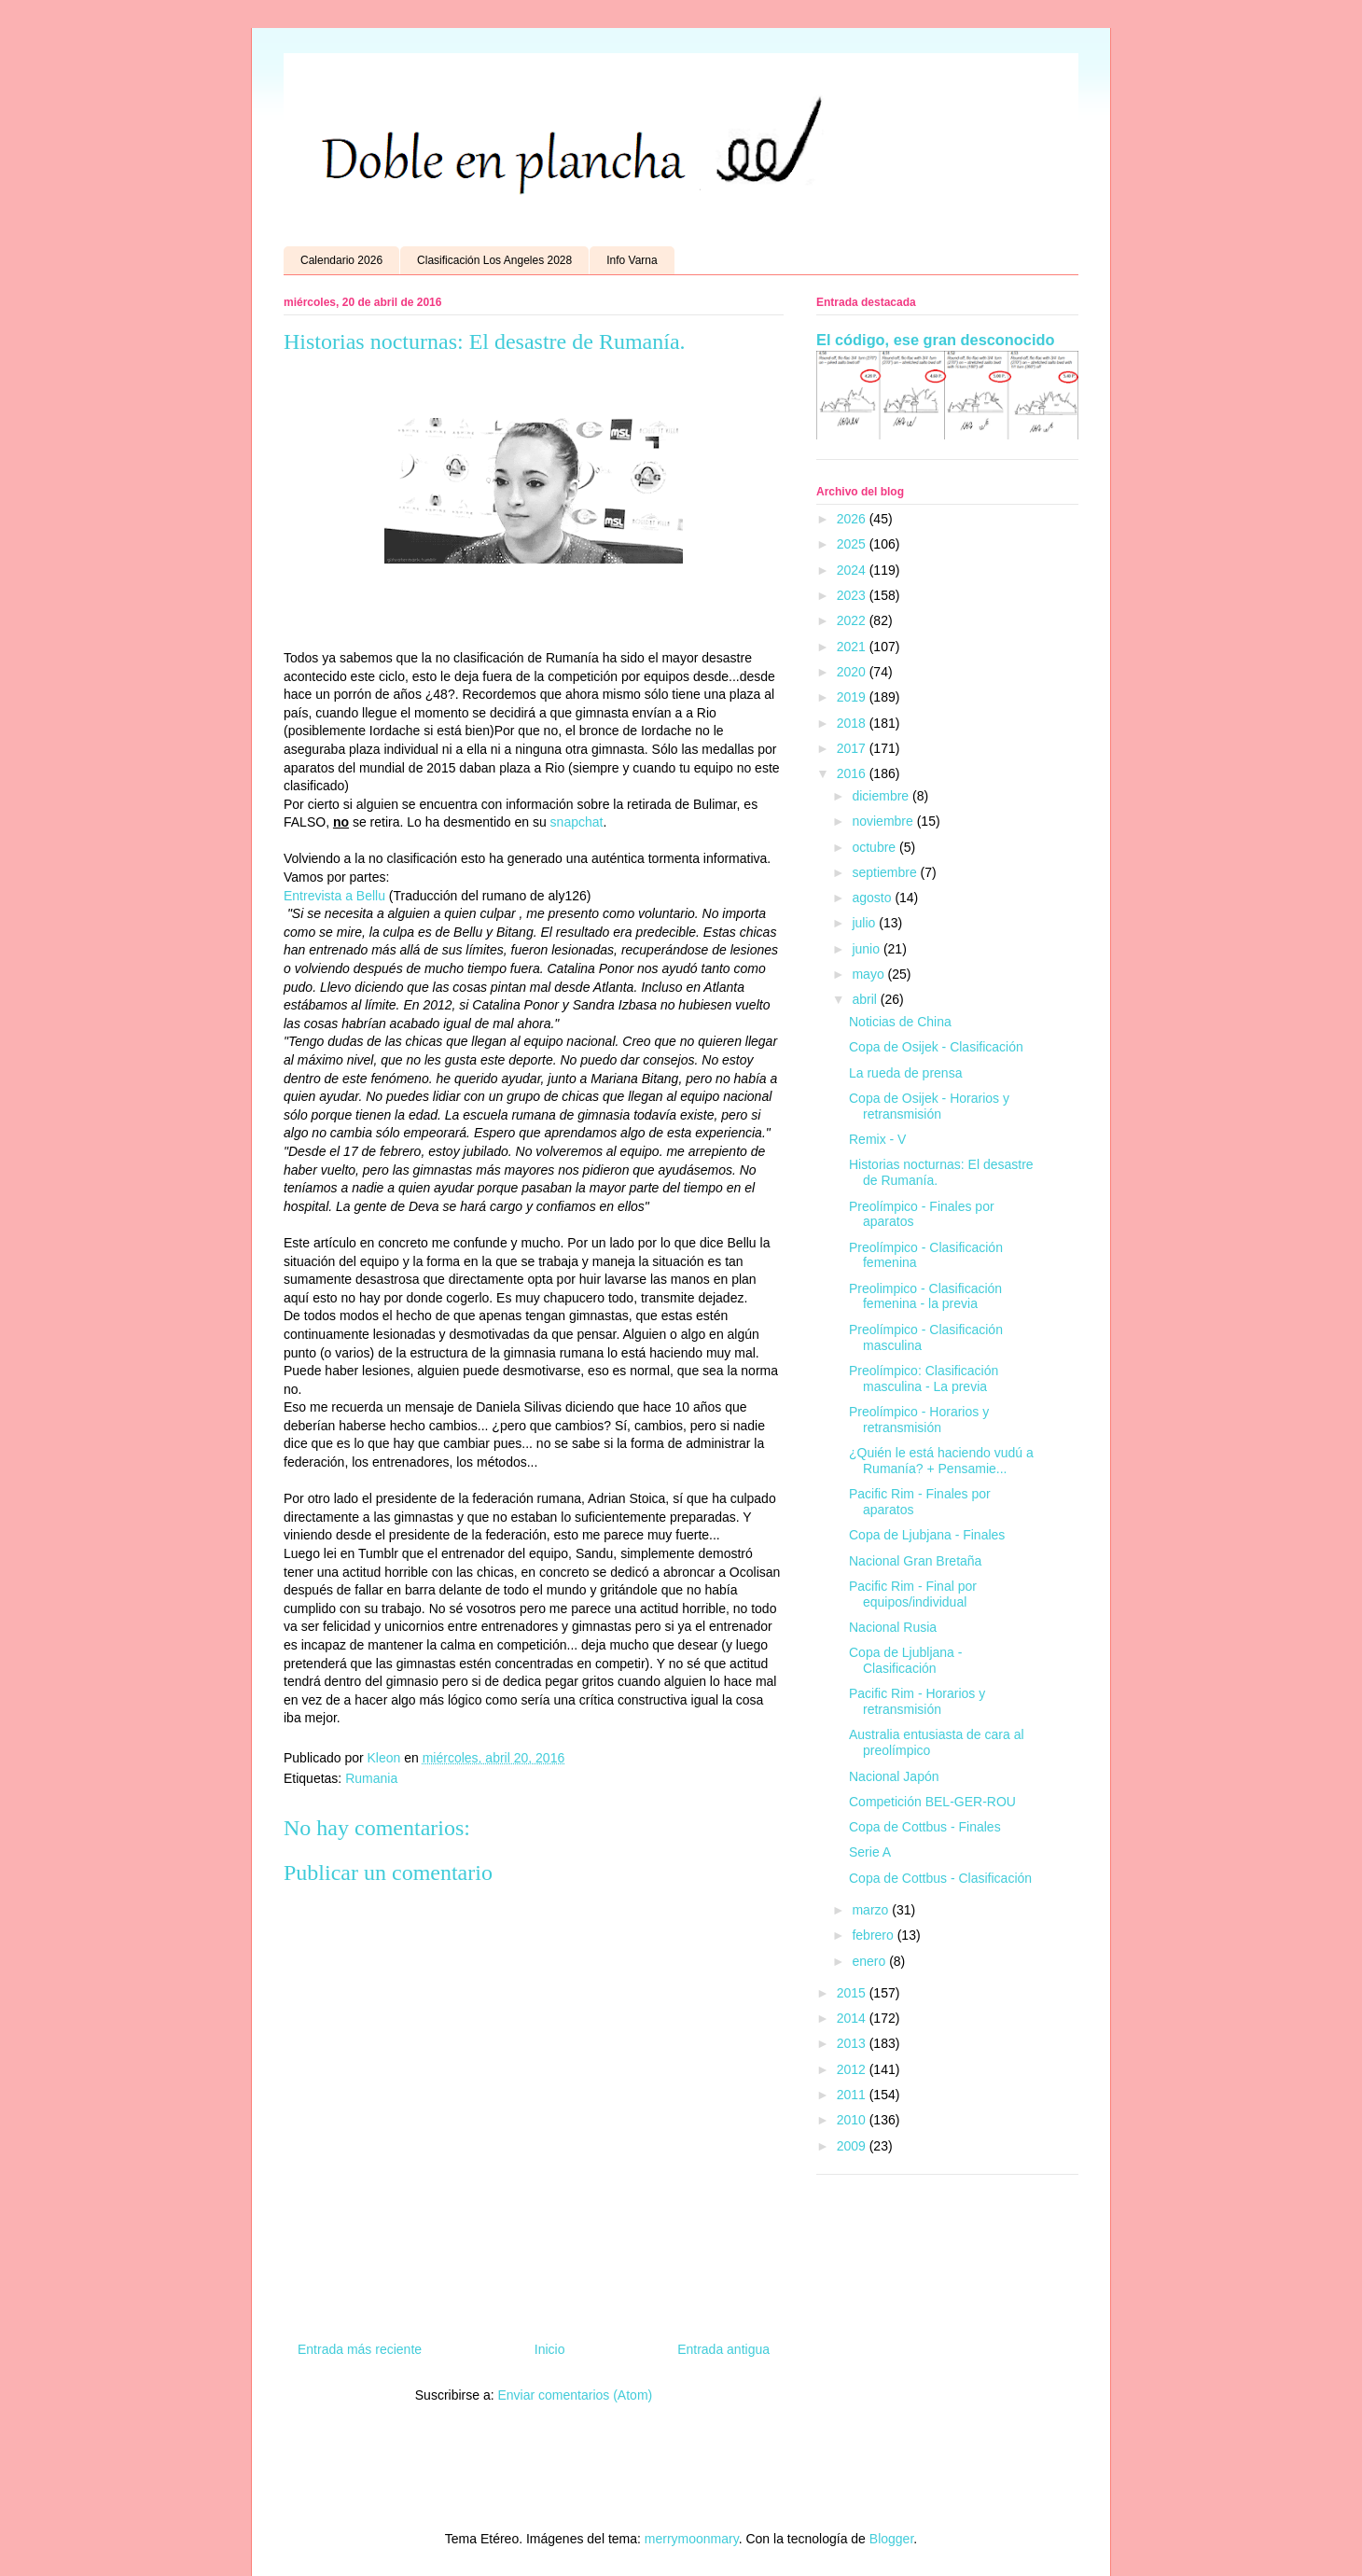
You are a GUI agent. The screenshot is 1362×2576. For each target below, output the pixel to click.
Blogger (891, 2538)
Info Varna (631, 260)
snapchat (577, 822)
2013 (853, 2043)
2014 (853, 2018)
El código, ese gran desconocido (935, 339)
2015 (853, 1992)
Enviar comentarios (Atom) (574, 2395)
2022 (853, 620)
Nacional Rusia (893, 1627)
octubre (875, 847)
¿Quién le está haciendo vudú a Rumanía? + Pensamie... (941, 1460)
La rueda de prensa (905, 1072)
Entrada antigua (723, 2349)
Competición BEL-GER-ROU (932, 1801)
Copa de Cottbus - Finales (925, 1826)
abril (866, 999)
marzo (872, 1909)
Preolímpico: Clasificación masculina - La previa (923, 1378)
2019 (853, 696)
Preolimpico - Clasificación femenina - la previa (925, 1296)
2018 (853, 723)
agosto (873, 897)
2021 (853, 646)
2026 (853, 518)
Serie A (870, 1852)
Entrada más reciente (360, 2349)
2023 (853, 595)
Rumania (371, 1778)
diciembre (882, 795)
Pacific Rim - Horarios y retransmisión (917, 1701)
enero (870, 1961)
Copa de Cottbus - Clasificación (940, 1878)
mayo (869, 974)
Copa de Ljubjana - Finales (927, 1534)
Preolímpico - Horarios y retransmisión (919, 1419)
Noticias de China (900, 1021)
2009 (853, 2145)
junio (867, 948)
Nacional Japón (894, 1776)
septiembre (886, 872)
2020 (853, 671)
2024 (853, 570)
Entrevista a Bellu (334, 895)
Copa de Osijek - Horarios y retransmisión (929, 1106)
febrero (874, 1935)
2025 (853, 543)
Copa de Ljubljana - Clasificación (905, 1660)
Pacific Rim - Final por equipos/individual (913, 1594)
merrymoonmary (692, 2538)
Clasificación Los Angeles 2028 (494, 260)
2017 (853, 748)
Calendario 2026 (341, 260)
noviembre (884, 821)
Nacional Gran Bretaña (915, 1560)
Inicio (550, 2349)
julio (865, 922)
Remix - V (877, 1139)
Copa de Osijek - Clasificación (936, 1046)
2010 (853, 2119)
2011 (853, 2094)
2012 (853, 2069)
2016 (853, 773)
